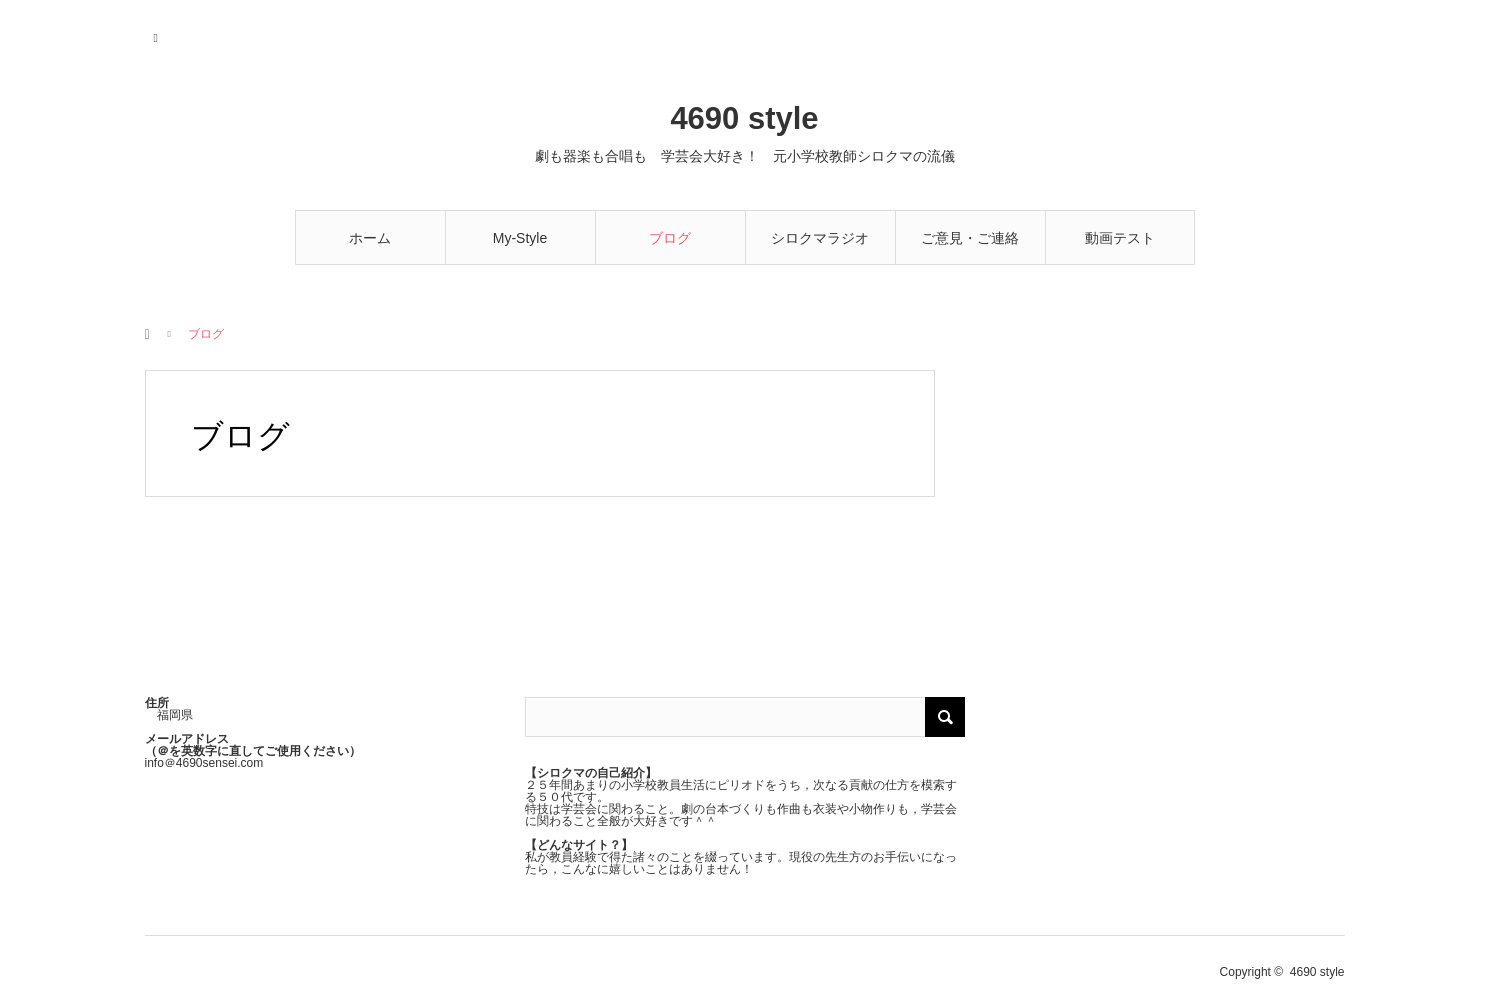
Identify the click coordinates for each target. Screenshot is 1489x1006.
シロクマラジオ (820, 238)
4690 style (744, 118)
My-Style (520, 238)
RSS (157, 35)
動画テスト (1120, 238)
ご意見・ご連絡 (970, 238)
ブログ (670, 238)
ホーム (370, 238)
